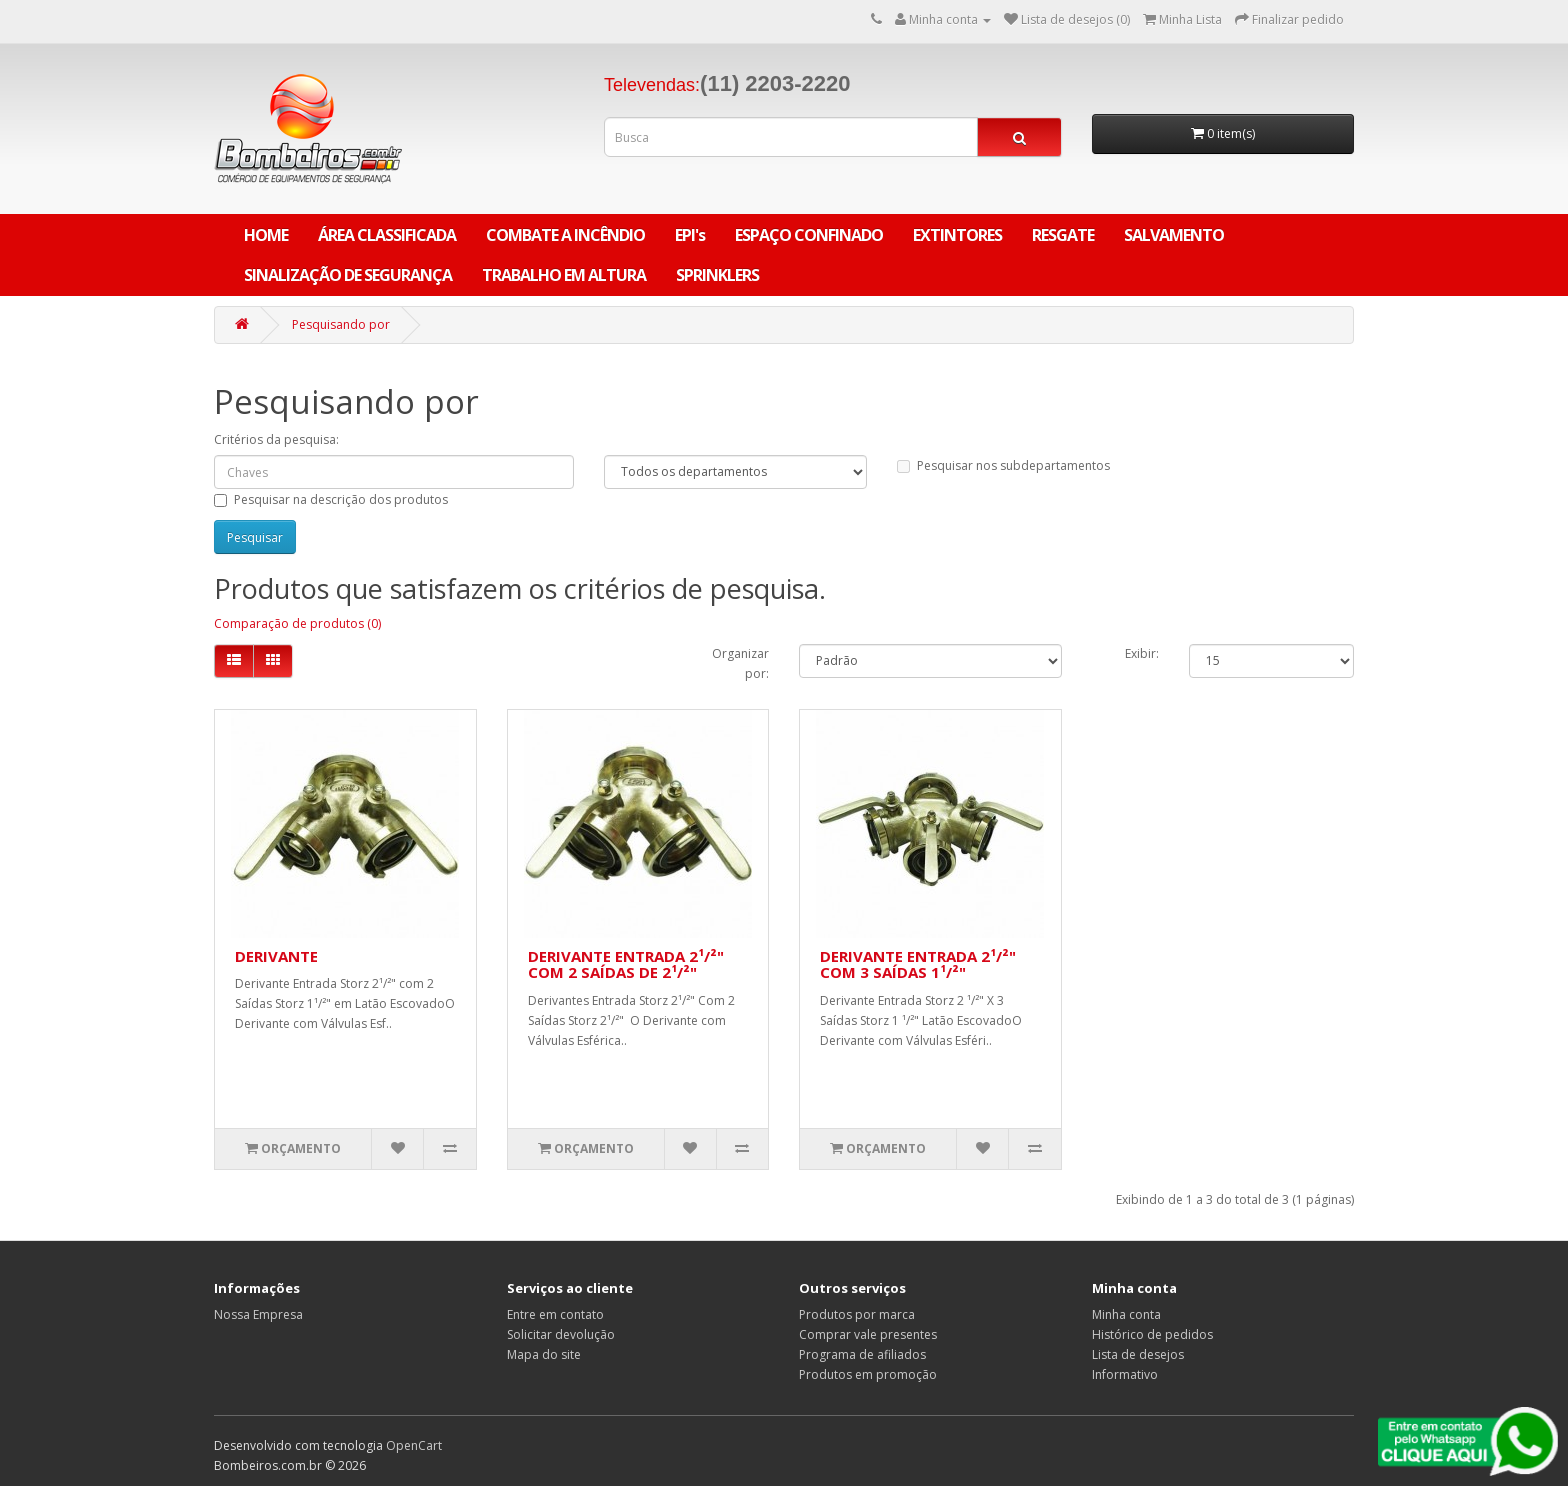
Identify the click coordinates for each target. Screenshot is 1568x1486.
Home (266, 235)
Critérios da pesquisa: (276, 439)
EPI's (690, 235)
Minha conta (1126, 1314)
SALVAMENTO (1174, 235)
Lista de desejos (1138, 1354)
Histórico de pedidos (1152, 1334)
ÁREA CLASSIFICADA (387, 235)
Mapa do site (544, 1354)
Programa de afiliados (862, 1354)
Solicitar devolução (561, 1334)
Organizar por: (740, 663)
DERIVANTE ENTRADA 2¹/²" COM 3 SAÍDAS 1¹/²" (918, 964)
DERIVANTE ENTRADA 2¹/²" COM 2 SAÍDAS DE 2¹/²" (626, 964)
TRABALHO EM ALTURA (564, 275)
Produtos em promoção (868, 1374)
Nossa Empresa (258, 1314)
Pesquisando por (341, 324)
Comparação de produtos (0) (297, 623)
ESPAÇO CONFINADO (809, 235)
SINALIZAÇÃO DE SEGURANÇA (348, 275)
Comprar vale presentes (868, 1334)
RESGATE (1063, 235)
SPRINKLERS (717, 275)
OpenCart (414, 1445)
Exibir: (1142, 653)
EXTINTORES (957, 235)
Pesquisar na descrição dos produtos (331, 499)
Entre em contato (555, 1314)
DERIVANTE (276, 956)
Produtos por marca (857, 1314)
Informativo (1125, 1374)
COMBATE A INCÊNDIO (565, 235)
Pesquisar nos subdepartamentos (1003, 465)
